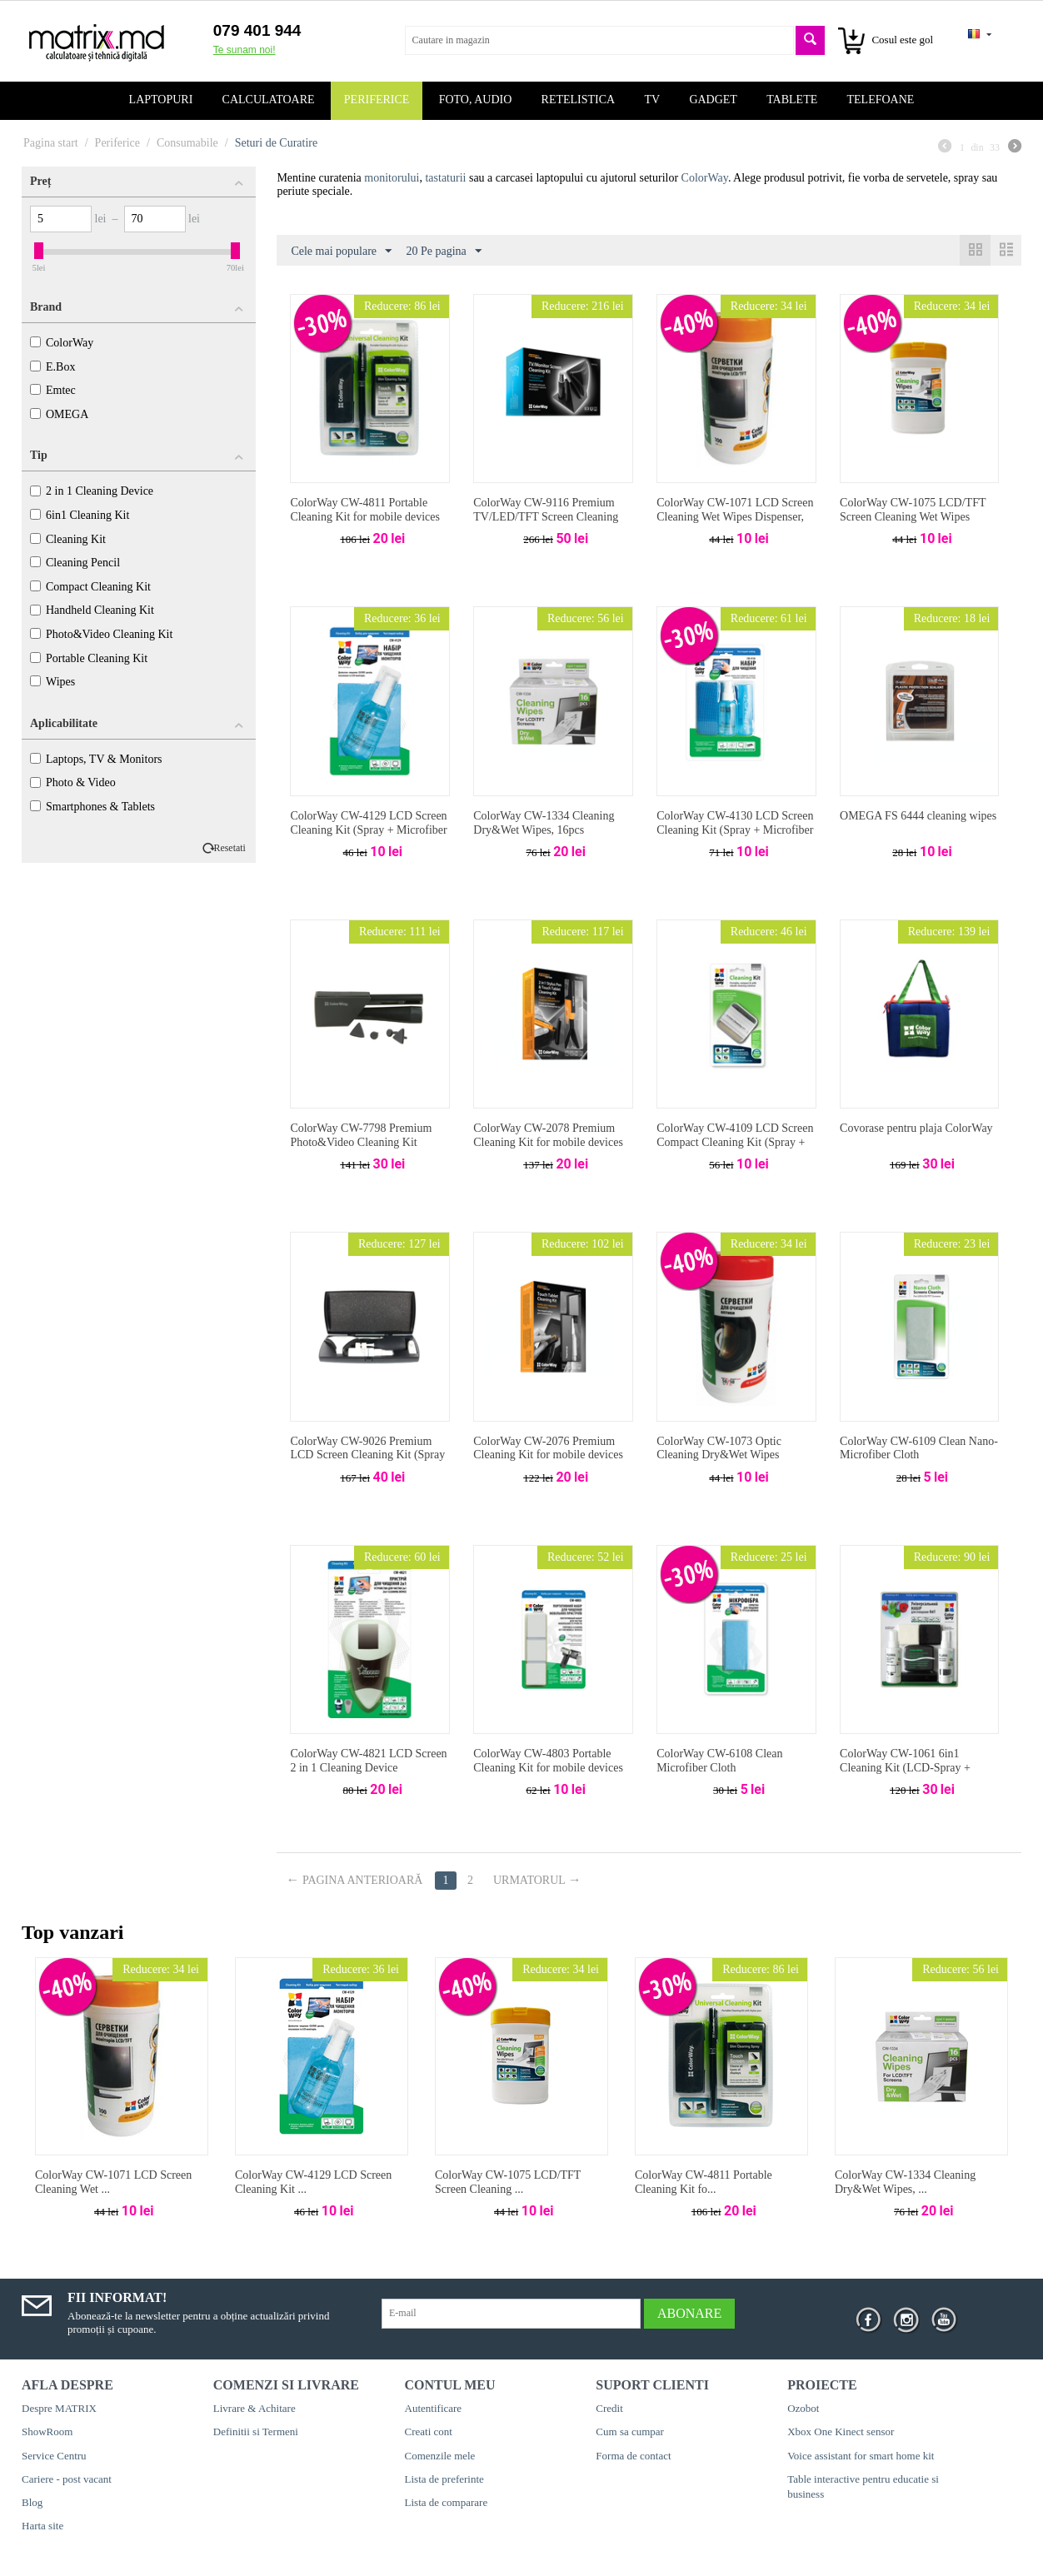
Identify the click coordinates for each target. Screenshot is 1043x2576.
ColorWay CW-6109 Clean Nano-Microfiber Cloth (919, 1448)
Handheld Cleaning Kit (92, 610)
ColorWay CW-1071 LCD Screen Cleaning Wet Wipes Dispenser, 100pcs (734, 516)
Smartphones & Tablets (92, 806)
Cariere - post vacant (67, 2479)
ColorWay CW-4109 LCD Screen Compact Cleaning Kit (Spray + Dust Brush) (734, 1142)
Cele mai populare (341, 251)
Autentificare (433, 2408)
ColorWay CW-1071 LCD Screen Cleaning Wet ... (113, 2182)
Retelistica (578, 99)
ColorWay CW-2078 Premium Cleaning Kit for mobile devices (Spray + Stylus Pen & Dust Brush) (548, 1149)
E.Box (52, 367)
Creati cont (428, 2431)
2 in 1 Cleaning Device (91, 491)
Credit (609, 2408)
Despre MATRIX (59, 2408)
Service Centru (54, 2455)
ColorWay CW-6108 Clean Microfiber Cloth (719, 1760)
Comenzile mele (440, 2455)
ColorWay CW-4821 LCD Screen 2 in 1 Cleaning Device (368, 1760)
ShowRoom (47, 2431)
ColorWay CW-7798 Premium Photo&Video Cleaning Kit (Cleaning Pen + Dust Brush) (361, 1142)
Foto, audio (475, 99)
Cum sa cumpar (630, 2431)
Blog (32, 2502)
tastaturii (445, 178)
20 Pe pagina (444, 251)
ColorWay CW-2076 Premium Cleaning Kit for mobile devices (548, 1448)
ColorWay (61, 342)
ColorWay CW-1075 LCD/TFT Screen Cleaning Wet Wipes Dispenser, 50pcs (913, 516)
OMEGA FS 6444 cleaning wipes (918, 816)
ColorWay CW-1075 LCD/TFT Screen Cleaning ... (508, 2182)
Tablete (791, 99)
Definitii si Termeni (255, 2431)
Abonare (689, 2313)
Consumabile (187, 143)
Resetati (230, 848)
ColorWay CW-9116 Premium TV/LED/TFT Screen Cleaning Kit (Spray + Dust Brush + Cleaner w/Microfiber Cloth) (545, 523)
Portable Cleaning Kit (88, 658)
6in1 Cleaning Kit (79, 515)
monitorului (391, 178)
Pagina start (50, 143)
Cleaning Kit (68, 539)
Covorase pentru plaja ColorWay (916, 1128)
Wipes (52, 681)
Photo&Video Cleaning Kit (101, 634)
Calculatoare (268, 99)
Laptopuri (161, 99)
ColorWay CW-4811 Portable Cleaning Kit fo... (703, 2182)
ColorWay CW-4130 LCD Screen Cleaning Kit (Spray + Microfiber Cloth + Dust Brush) (734, 830)
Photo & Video (73, 782)
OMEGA (59, 414)
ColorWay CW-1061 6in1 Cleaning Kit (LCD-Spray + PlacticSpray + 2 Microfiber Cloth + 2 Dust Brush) (905, 1774)
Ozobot (803, 2408)
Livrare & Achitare (254, 2408)
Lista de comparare (446, 2502)
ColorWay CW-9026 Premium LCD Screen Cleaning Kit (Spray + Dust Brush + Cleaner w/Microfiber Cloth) (367, 1462)
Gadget (713, 99)
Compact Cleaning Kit (90, 586)
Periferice (377, 99)
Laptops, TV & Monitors (96, 759)
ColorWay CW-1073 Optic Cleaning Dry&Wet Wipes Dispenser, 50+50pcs (718, 1455)
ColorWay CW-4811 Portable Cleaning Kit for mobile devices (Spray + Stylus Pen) (365, 516)
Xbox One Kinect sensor (840, 2431)
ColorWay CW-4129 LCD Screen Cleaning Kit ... (313, 2182)
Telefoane (881, 99)
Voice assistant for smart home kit (860, 2455)
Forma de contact (633, 2455)
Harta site (42, 2525)
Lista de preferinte (444, 2479)
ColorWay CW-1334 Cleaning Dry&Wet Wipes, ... (905, 2182)
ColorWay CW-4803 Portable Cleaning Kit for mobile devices (548, 1760)
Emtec (53, 390)
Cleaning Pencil (75, 562)
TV (652, 99)
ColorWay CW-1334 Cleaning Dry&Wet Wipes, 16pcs (543, 823)
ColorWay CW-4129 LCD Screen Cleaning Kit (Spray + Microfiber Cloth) (368, 830)
